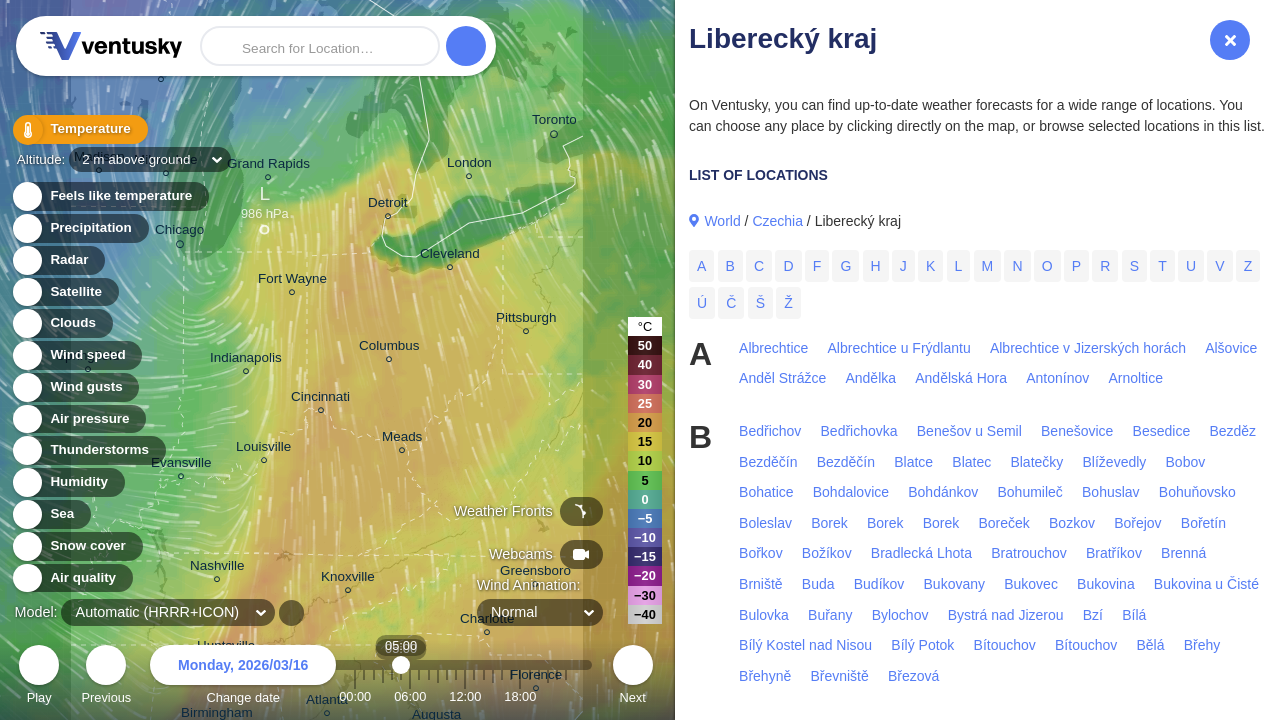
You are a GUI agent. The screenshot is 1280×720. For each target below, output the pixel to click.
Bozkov (1072, 523)
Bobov (1186, 462)
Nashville (217, 568)
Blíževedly (1115, 462)
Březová (913, 676)
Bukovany (954, 584)
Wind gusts (75, 387)
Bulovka (764, 615)
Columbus (389, 348)
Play (39, 677)
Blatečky (1036, 462)
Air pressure (78, 419)
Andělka (870, 378)
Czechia (777, 221)
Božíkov (827, 553)
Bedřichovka (859, 431)
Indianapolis (246, 360)
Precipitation (79, 228)
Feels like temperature (109, 196)
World (722, 221)
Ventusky (108, 46)
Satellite (64, 292)
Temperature (79, 129)
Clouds (61, 323)
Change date (243, 677)
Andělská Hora (961, 378)
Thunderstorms (88, 450)
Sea (50, 514)
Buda (818, 584)
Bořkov (761, 553)
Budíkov (879, 584)
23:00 (566, 696)
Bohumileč (1029, 492)
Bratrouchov (1028, 553)
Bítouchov (1005, 645)
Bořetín (1203, 523)
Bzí (1093, 615)
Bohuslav (1111, 492)
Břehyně (765, 676)
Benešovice (1077, 431)
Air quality (71, 578)
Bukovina (1106, 584)
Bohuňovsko (1197, 492)
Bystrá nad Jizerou (1006, 615)
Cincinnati (320, 399)
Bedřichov (770, 431)
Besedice (1162, 431)
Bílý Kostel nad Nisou (805, 645)
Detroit (388, 205)
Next (633, 677)
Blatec (971, 462)
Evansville (181, 465)
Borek (829, 523)
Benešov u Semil (969, 431)
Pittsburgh (526, 320)
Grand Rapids (268, 166)
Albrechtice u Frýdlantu (899, 348)
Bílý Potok (922, 645)
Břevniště (839, 676)
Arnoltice (1135, 378)
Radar (58, 260)
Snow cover (76, 546)
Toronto (554, 123)
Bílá (1134, 615)
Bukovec (1031, 584)
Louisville (263, 449)
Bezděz (1232, 431)
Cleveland (450, 256)
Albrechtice (773, 348)
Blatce (913, 462)
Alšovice (1231, 348)
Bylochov (900, 615)
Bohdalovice (851, 492)
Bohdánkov (943, 492)
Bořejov (1137, 523)
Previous (106, 677)
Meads (402, 439)
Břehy (1202, 645)
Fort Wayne (292, 281)
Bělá (1150, 645)
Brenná (1183, 553)
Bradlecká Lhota (921, 553)
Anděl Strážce (782, 378)
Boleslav (765, 523)
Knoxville (348, 579)
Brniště (761, 584)
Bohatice (766, 492)
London (469, 165)
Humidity (67, 482)
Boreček (1003, 523)
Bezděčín (768, 462)
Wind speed (76, 355)
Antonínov (1057, 378)
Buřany (830, 615)
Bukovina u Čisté (1206, 584)
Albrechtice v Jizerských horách (1088, 348)
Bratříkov (1114, 553)
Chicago (179, 233)
